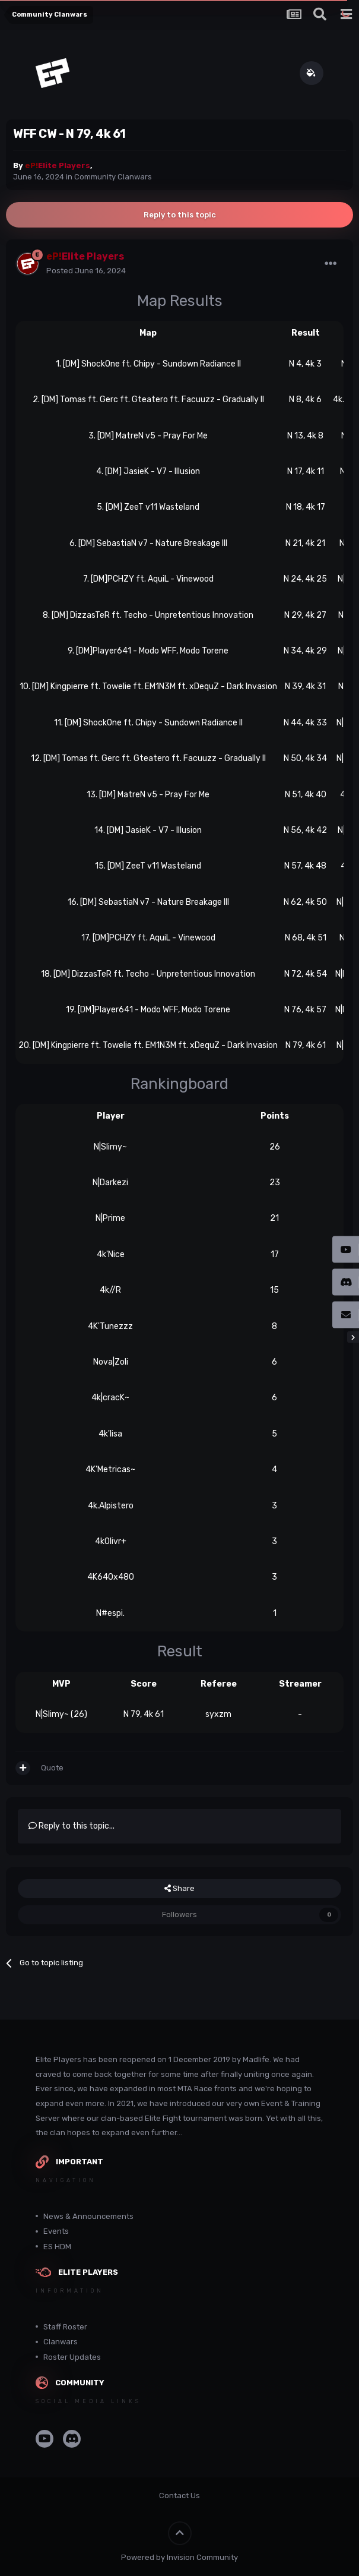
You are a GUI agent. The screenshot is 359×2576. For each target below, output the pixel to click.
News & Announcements (88, 2216)
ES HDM (57, 2246)
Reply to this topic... (71, 1826)
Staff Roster (65, 2326)
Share (179, 1889)
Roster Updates (72, 2357)
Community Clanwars (113, 176)
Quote (52, 1767)
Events (56, 2231)
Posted (86, 270)
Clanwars (60, 2341)
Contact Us (179, 2495)
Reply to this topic (180, 214)
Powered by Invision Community (179, 2557)
